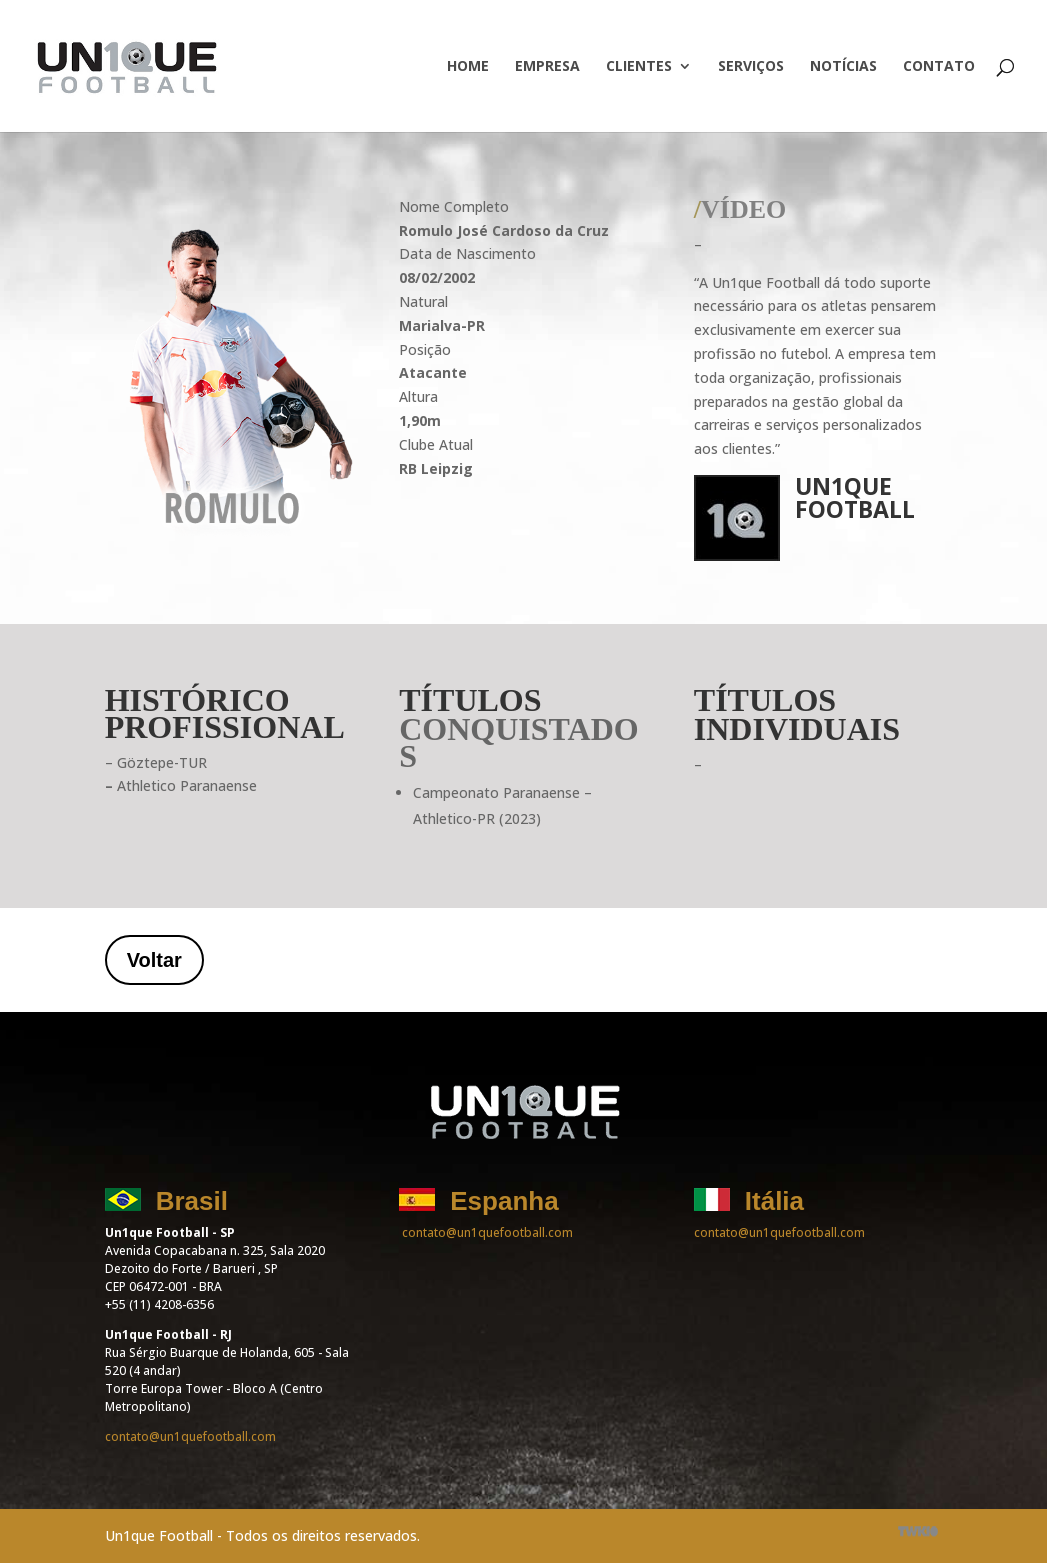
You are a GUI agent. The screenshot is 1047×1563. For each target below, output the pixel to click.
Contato (939, 67)
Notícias (843, 67)
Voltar (154, 960)
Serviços (751, 67)
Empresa (547, 67)
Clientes (639, 67)
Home (468, 67)
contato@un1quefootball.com (190, 1436)
